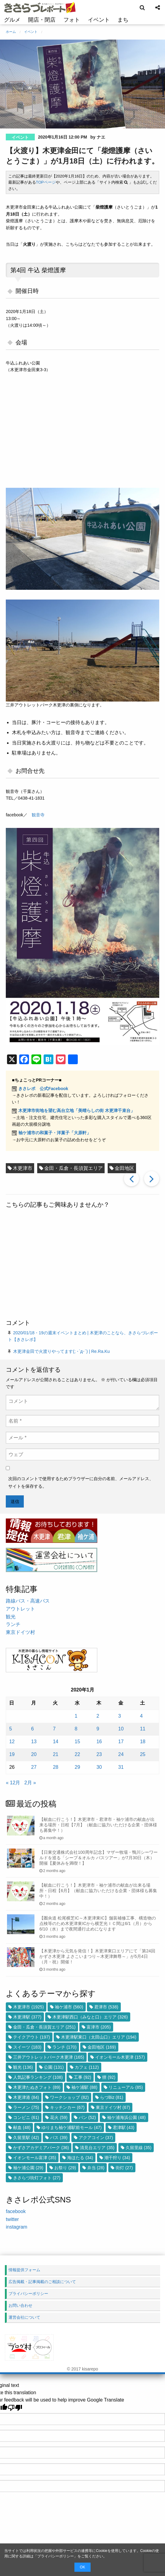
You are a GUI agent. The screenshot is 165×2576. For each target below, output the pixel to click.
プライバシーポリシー (55, 2556)
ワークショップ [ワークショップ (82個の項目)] (69, 2097)
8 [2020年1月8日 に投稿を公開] (76, 1728)
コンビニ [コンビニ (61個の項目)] (26, 2117)
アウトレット (20, 1608)
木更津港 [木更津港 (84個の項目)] (26, 2097)
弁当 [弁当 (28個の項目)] (96, 2167)
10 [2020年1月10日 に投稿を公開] (121, 1728)
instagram (16, 2226)
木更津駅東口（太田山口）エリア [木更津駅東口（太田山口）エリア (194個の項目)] (98, 2037)
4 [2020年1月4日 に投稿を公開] (141, 1716)
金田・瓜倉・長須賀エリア (73, 1168)
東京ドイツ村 (20, 1632)
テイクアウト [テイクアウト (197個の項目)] (31, 2037)
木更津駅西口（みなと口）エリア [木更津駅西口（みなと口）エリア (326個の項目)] (90, 2017)
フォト (71, 20)
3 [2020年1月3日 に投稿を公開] (119, 1716)
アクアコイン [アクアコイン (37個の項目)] (96, 2137)
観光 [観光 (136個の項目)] (23, 2067)
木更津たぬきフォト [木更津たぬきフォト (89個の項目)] (36, 2087)
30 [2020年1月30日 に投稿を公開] (99, 1767)
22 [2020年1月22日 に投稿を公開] (77, 1754)
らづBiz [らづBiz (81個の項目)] (111, 2097)
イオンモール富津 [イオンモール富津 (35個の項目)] (34, 2157)
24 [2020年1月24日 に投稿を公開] (121, 1754)
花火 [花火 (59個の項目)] (58, 2117)
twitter (12, 2219)
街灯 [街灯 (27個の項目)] (124, 2167)
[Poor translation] (15, 2408)
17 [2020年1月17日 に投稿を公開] (121, 1741)
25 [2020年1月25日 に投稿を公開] (142, 1754)
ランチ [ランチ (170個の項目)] (64, 2047)
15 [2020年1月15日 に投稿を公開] (77, 1741)
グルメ (12, 20)
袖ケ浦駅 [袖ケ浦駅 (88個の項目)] (84, 2087)
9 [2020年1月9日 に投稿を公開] (97, 1728)
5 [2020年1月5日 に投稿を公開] (10, 1728)
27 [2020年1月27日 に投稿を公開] (34, 1767)
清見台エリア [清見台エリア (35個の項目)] (97, 2147)
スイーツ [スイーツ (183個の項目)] (27, 2047)
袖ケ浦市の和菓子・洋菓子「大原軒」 (54, 1132)
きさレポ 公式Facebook (43, 1088)
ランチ (13, 1624)
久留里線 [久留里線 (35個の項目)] (139, 2147)
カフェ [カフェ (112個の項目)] (87, 2067)
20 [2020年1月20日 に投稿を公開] (34, 1754)
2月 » (30, 1782)
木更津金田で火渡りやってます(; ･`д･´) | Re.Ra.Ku (61, 1351)
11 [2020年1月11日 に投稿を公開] (142, 1728)
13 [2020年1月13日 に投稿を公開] (34, 1741)
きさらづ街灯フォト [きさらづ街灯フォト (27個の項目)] (36, 2177)
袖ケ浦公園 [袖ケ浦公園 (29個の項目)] (28, 2167)
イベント (99, 20)
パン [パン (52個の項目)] (87, 2117)
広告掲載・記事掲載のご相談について (42, 2281)
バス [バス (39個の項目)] (58, 2137)
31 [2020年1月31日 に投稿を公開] (121, 1767)
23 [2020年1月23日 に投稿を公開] (99, 1754)
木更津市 (22, 1168)
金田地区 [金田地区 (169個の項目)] (102, 2047)
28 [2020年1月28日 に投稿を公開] (55, 1767)
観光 (11, 1616)
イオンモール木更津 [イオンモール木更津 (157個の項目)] (120, 2057)
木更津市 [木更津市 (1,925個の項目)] (28, 2006)
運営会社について (24, 2317)
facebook (16, 2211)
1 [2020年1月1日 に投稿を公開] (76, 1716)
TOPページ (46, 182)
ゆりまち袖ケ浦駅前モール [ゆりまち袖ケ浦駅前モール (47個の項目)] (71, 2127)
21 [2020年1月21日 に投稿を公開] (55, 1754)
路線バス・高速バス (28, 1600)
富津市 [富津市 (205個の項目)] (99, 2027)
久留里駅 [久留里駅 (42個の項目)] (26, 2137)
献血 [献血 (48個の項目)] (21, 2127)
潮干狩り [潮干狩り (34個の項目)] (117, 2157)
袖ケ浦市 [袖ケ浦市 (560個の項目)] (69, 2006)
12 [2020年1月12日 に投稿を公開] (12, 1741)
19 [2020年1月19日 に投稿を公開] (12, 1754)
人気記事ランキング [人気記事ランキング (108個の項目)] (38, 2077)
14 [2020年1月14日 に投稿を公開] (55, 1741)
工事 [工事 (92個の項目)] (82, 2077)
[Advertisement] (82, 1264)
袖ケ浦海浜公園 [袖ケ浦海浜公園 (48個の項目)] (126, 2117)
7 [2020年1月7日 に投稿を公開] (54, 1728)
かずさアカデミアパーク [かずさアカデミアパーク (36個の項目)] (41, 2147)
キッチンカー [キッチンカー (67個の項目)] (67, 2107)
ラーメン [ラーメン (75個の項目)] (26, 2107)
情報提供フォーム (24, 2270)
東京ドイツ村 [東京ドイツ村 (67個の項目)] (113, 2107)
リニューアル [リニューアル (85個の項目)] (126, 2087)
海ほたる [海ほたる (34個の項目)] (80, 2157)
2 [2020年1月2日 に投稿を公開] (97, 1716)
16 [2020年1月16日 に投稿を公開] (99, 1741)
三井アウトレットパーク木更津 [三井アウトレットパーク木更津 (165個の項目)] (48, 2057)
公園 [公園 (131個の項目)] (54, 2067)
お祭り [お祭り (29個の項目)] (65, 2167)
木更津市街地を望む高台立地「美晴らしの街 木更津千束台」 (76, 1110)
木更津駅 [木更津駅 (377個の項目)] (27, 2017)
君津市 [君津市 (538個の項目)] (106, 2006)
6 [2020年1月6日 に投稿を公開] (32, 1728)
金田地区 (124, 1168)
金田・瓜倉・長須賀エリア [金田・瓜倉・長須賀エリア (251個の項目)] (44, 2027)
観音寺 (38, 814)
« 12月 (13, 1782)
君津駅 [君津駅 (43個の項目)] (124, 2127)
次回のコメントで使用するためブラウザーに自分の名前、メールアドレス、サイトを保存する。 (80, 1482)
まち (122, 20)
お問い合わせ (20, 2305)
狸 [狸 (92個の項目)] (108, 2077)
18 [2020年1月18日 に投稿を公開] (142, 1741)
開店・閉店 (42, 20)
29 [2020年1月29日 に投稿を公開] (77, 1767)
